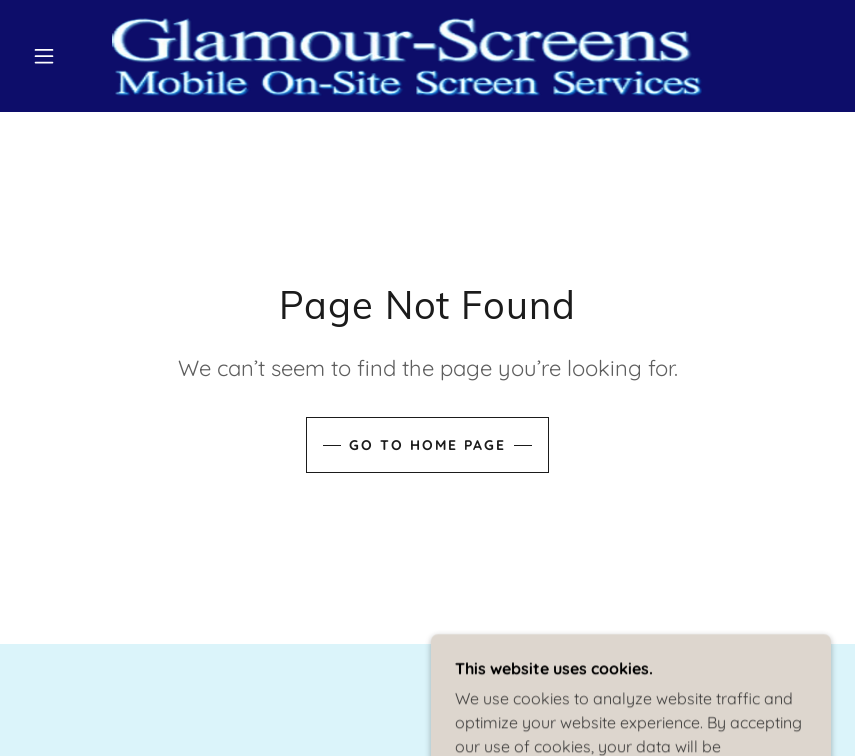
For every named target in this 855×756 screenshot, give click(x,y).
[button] (44, 56)
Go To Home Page (427, 445)
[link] (407, 56)
